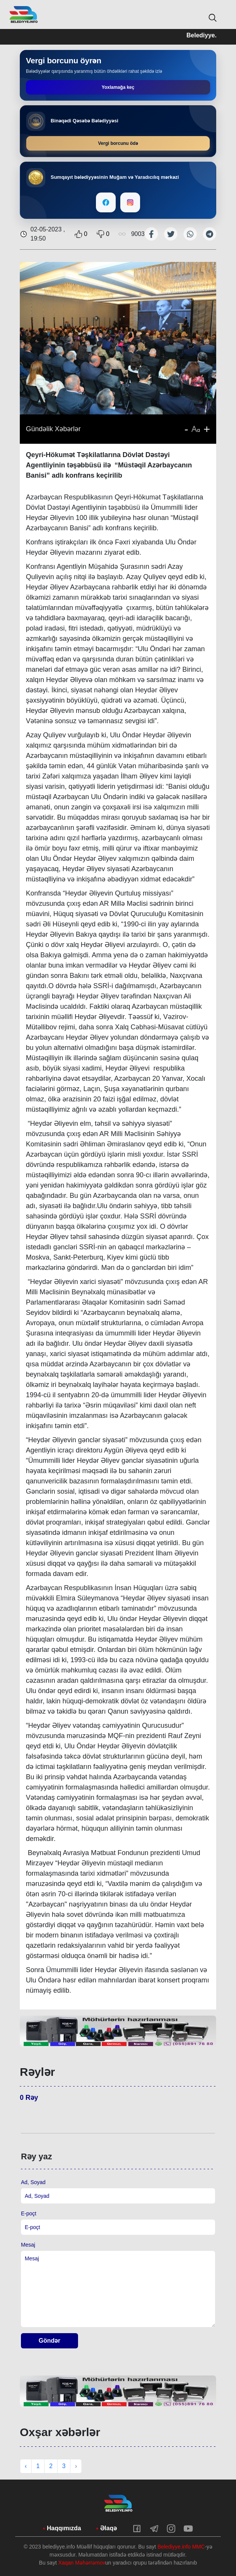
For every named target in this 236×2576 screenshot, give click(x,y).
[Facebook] (106, 202)
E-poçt (28, 2213)
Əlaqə (108, 2528)
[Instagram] (130, 202)
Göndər (50, 2340)
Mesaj (28, 2245)
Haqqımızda (64, 2528)
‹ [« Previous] (26, 2466)
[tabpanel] (118, 2031)
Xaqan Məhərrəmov (81, 2563)
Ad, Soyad (33, 2182)
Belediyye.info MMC (181, 2547)
